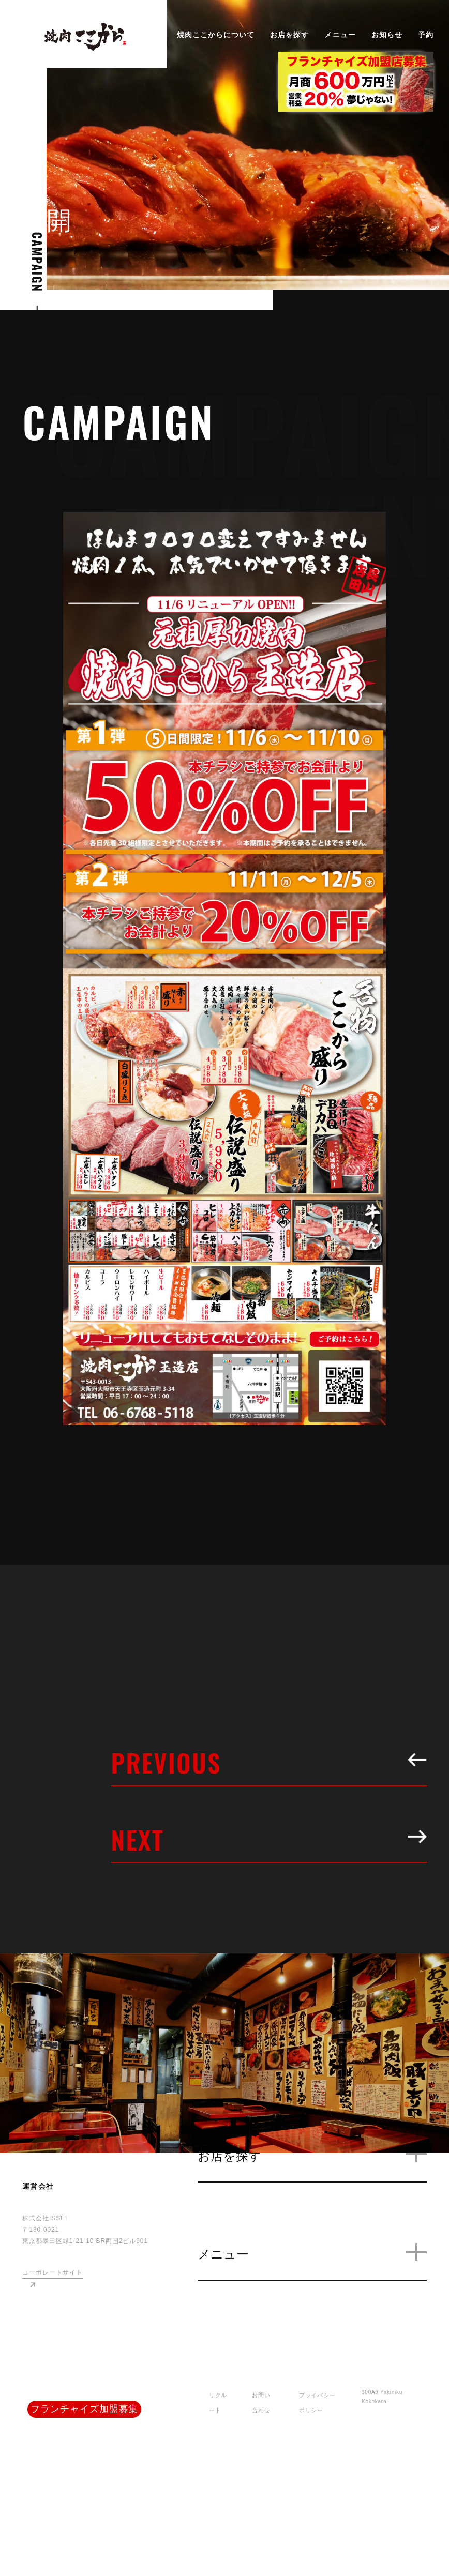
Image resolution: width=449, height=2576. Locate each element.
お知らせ (386, 35)
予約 (425, 35)
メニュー (339, 35)
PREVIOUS (269, 1762)
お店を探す (289, 35)
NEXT (269, 1839)
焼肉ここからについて (216, 35)
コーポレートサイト (52, 2273)
